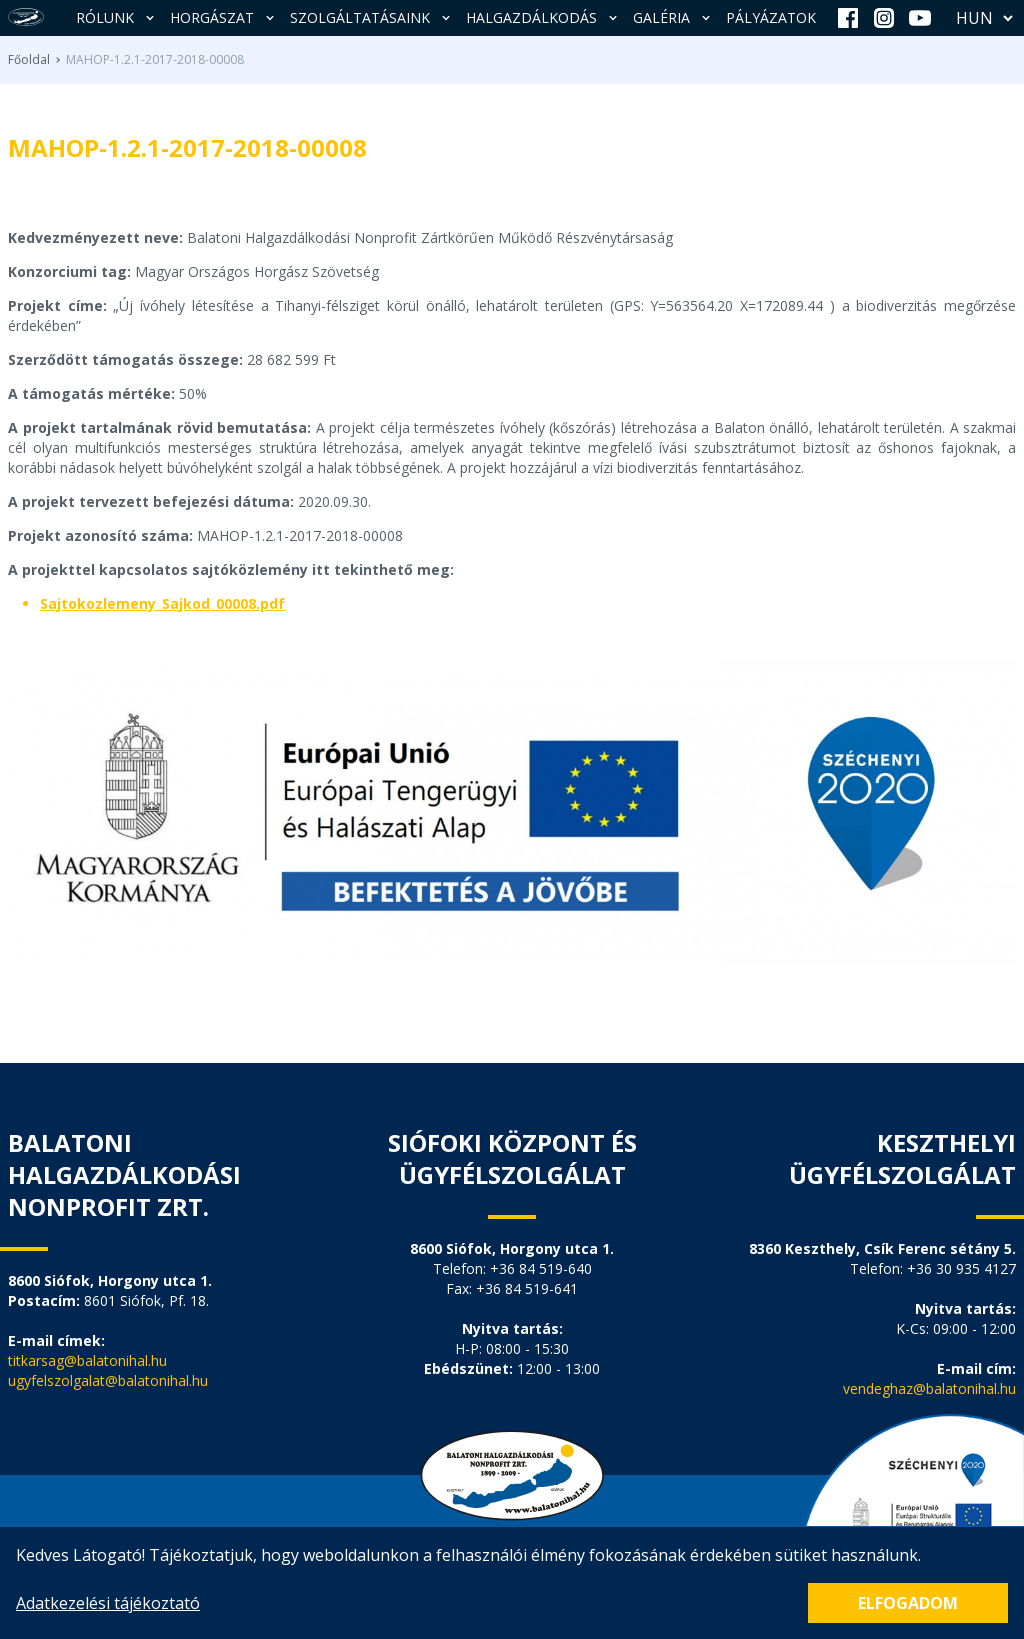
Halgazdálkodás (543, 17)
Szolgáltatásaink (372, 17)
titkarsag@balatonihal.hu (87, 1360)
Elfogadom (908, 1603)
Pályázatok (771, 17)
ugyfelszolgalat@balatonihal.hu (108, 1380)
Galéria (673, 17)
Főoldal (29, 60)
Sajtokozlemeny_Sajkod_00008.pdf (162, 603)
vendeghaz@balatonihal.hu (929, 1388)
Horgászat (224, 17)
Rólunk (117, 17)
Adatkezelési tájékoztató (108, 1603)
